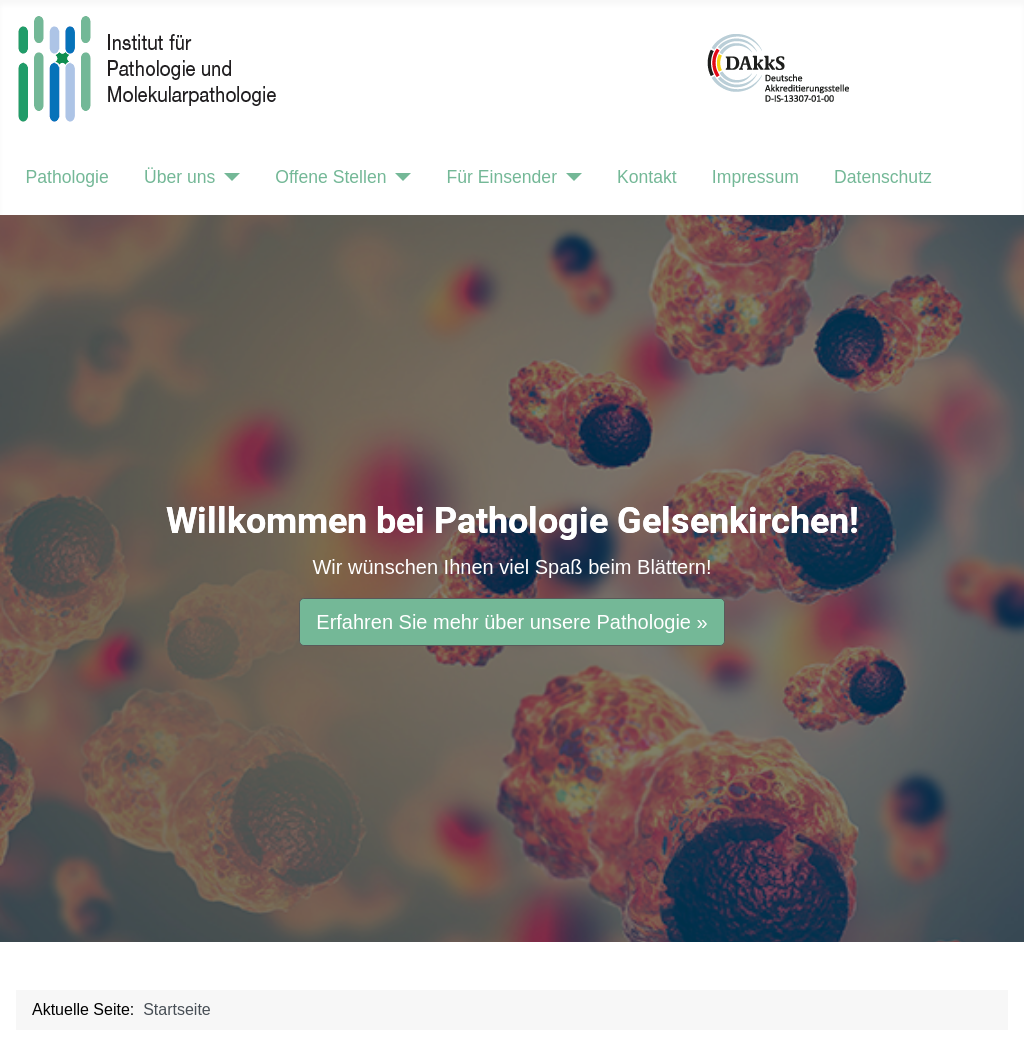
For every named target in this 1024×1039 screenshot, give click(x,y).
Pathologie (67, 177)
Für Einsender (501, 177)
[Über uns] (227, 177)
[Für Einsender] (569, 177)
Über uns (179, 177)
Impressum (755, 177)
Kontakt (647, 177)
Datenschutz (883, 177)
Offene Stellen (330, 177)
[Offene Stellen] (399, 177)
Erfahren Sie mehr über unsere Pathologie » (511, 622)
